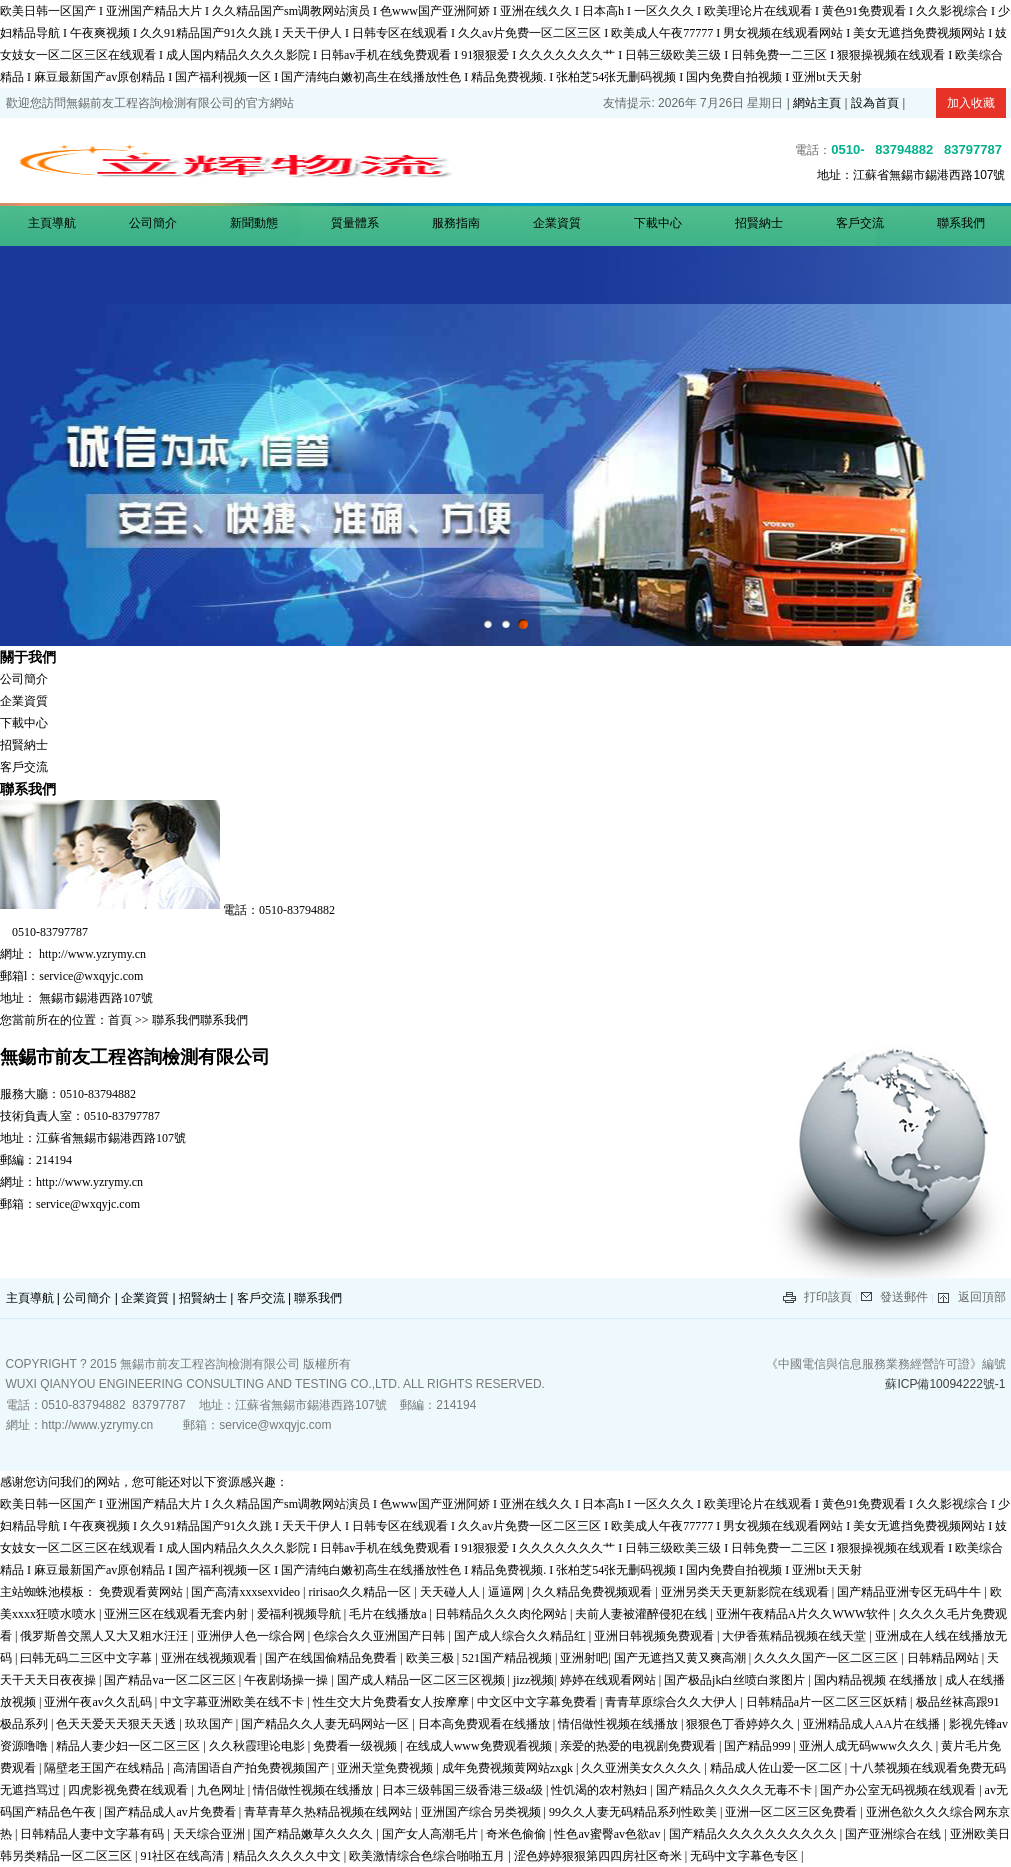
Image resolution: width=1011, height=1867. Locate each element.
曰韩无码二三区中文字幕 (87, 1658)
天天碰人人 (451, 1592)
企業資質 (557, 223)
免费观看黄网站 (142, 1592)
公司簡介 (153, 223)
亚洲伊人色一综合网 (252, 1636)
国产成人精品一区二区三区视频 (422, 1680)
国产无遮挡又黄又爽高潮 (681, 1658)
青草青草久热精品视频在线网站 (329, 1812)
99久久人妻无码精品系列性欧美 (634, 1812)
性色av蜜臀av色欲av (608, 1834)
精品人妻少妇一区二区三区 (129, 1746)
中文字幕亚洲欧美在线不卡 (233, 1702)
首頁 (121, 1020)
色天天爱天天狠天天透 (117, 1724)
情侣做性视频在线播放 (619, 1724)
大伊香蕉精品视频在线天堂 (795, 1636)
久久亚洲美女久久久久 (642, 1768)
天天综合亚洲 (210, 1834)
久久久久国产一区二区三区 (827, 1658)
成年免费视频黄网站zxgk (509, 1768)
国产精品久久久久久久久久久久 (754, 1834)
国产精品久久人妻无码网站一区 (326, 1724)
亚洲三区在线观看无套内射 (177, 1614)
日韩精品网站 (944, 1658)
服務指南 (456, 223)
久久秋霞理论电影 (258, 1746)
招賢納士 (759, 223)
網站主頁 (817, 103)
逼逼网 (507, 1592)
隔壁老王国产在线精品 (105, 1768)
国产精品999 (758, 1746)
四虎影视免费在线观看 (129, 1790)
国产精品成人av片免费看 (171, 1812)
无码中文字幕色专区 (745, 1856)
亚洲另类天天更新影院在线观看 (746, 1592)
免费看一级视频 (356, 1746)
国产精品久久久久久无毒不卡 (735, 1790)
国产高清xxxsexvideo (247, 1592)
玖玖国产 (210, 1724)
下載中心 (658, 223)
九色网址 (222, 1790)
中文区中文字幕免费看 (538, 1702)
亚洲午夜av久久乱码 (99, 1702)
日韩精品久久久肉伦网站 (502, 1614)
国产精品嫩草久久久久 (314, 1834)
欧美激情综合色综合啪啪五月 (428, 1856)
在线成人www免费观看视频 (480, 1746)
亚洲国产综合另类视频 (482, 1812)
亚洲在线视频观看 (210, 1658)
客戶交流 (860, 223)
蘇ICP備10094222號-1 (945, 1384)
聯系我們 (961, 223)
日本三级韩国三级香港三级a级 (464, 1790)
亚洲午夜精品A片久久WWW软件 (805, 1614)
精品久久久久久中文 (288, 1856)
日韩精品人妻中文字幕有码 (93, 1834)
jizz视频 (533, 1680)
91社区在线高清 (183, 1856)
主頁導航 (52, 223)
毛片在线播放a (389, 1614)
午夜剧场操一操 (287, 1680)
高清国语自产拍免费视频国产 (252, 1768)
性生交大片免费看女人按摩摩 (392, 1702)
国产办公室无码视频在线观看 (899, 1790)
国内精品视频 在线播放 (877, 1680)
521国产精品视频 (508, 1658)
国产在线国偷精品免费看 (332, 1658)
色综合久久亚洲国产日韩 (380, 1636)
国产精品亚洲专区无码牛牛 (910, 1592)
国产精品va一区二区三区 (171, 1680)
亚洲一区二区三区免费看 (792, 1812)
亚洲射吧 (584, 1658)
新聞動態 (254, 223)
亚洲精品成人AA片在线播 (873, 1724)
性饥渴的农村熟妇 (600, 1790)
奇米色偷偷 (517, 1834)
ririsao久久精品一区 (361, 1592)
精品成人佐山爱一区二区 (777, 1768)
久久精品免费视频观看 (593, 1592)
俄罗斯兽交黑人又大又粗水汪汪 (105, 1636)
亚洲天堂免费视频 (386, 1768)
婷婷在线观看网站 (609, 1680)
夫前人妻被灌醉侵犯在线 (642, 1614)
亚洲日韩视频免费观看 (655, 1636)
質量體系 (355, 223)
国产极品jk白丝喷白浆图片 (736, 1680)
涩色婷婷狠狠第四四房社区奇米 (599, 1856)
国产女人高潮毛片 (431, 1834)
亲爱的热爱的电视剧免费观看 (639, 1746)
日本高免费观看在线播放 (485, 1724)
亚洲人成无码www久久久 (867, 1746)
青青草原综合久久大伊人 (672, 1702)
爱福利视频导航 (300, 1614)
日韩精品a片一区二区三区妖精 (828, 1702)
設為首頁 (875, 103)
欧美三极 (431, 1658)
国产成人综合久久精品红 (521, 1636)
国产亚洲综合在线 (894, 1834)
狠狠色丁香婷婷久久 (741, 1724)
